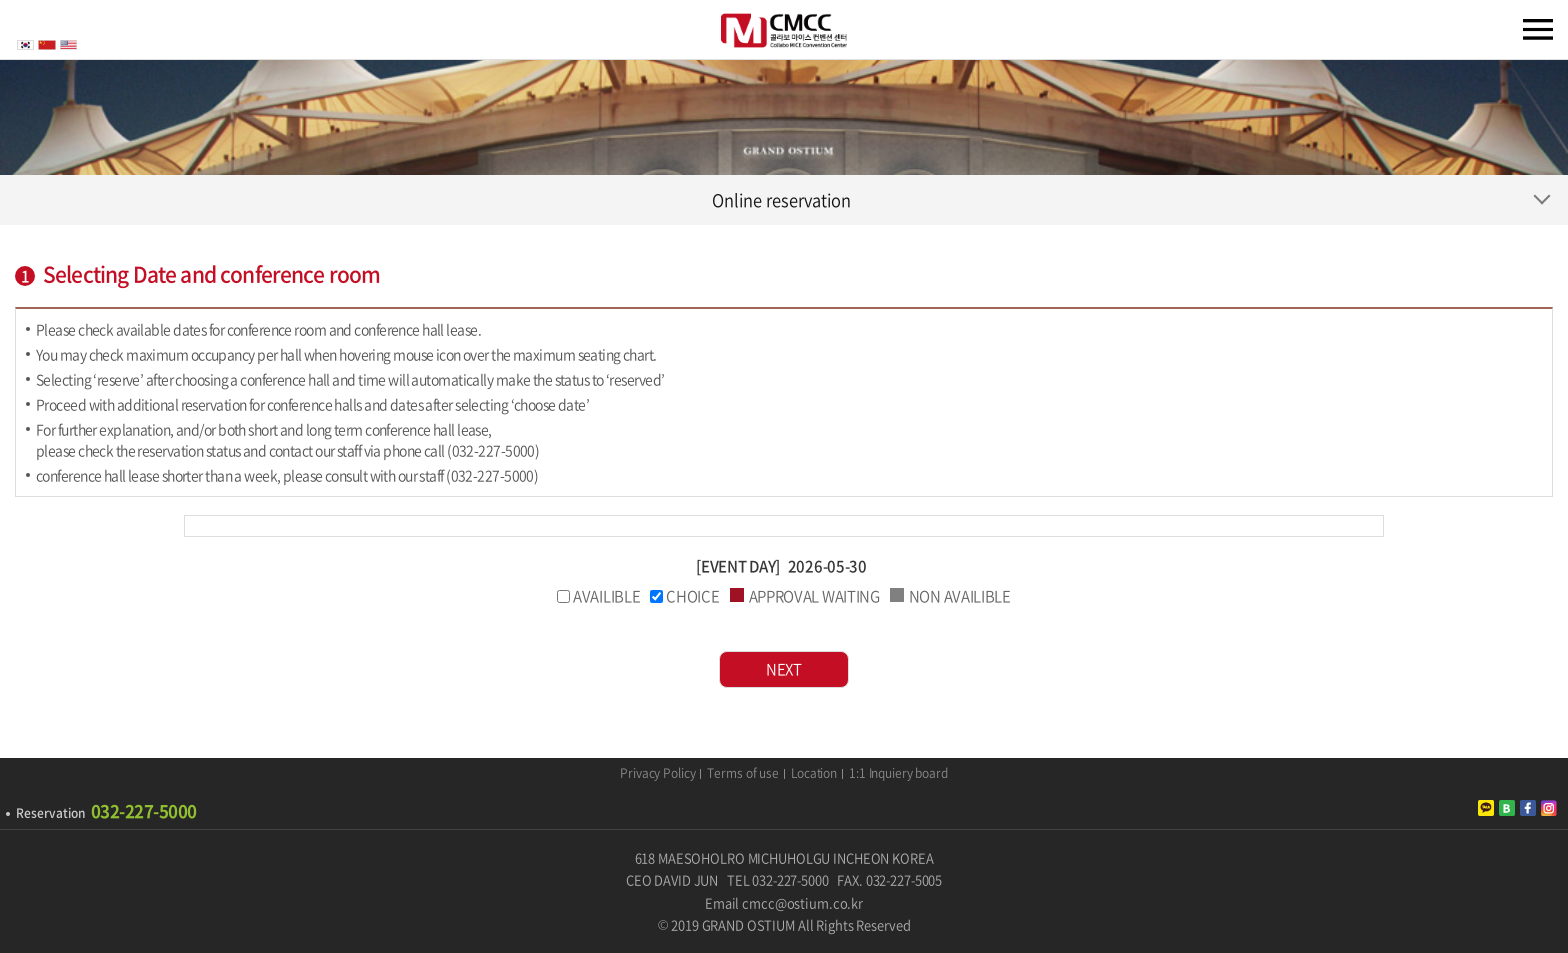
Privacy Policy (657, 774)
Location (814, 774)
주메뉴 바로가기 (0, 0)
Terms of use (743, 774)
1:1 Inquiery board (898, 774)
